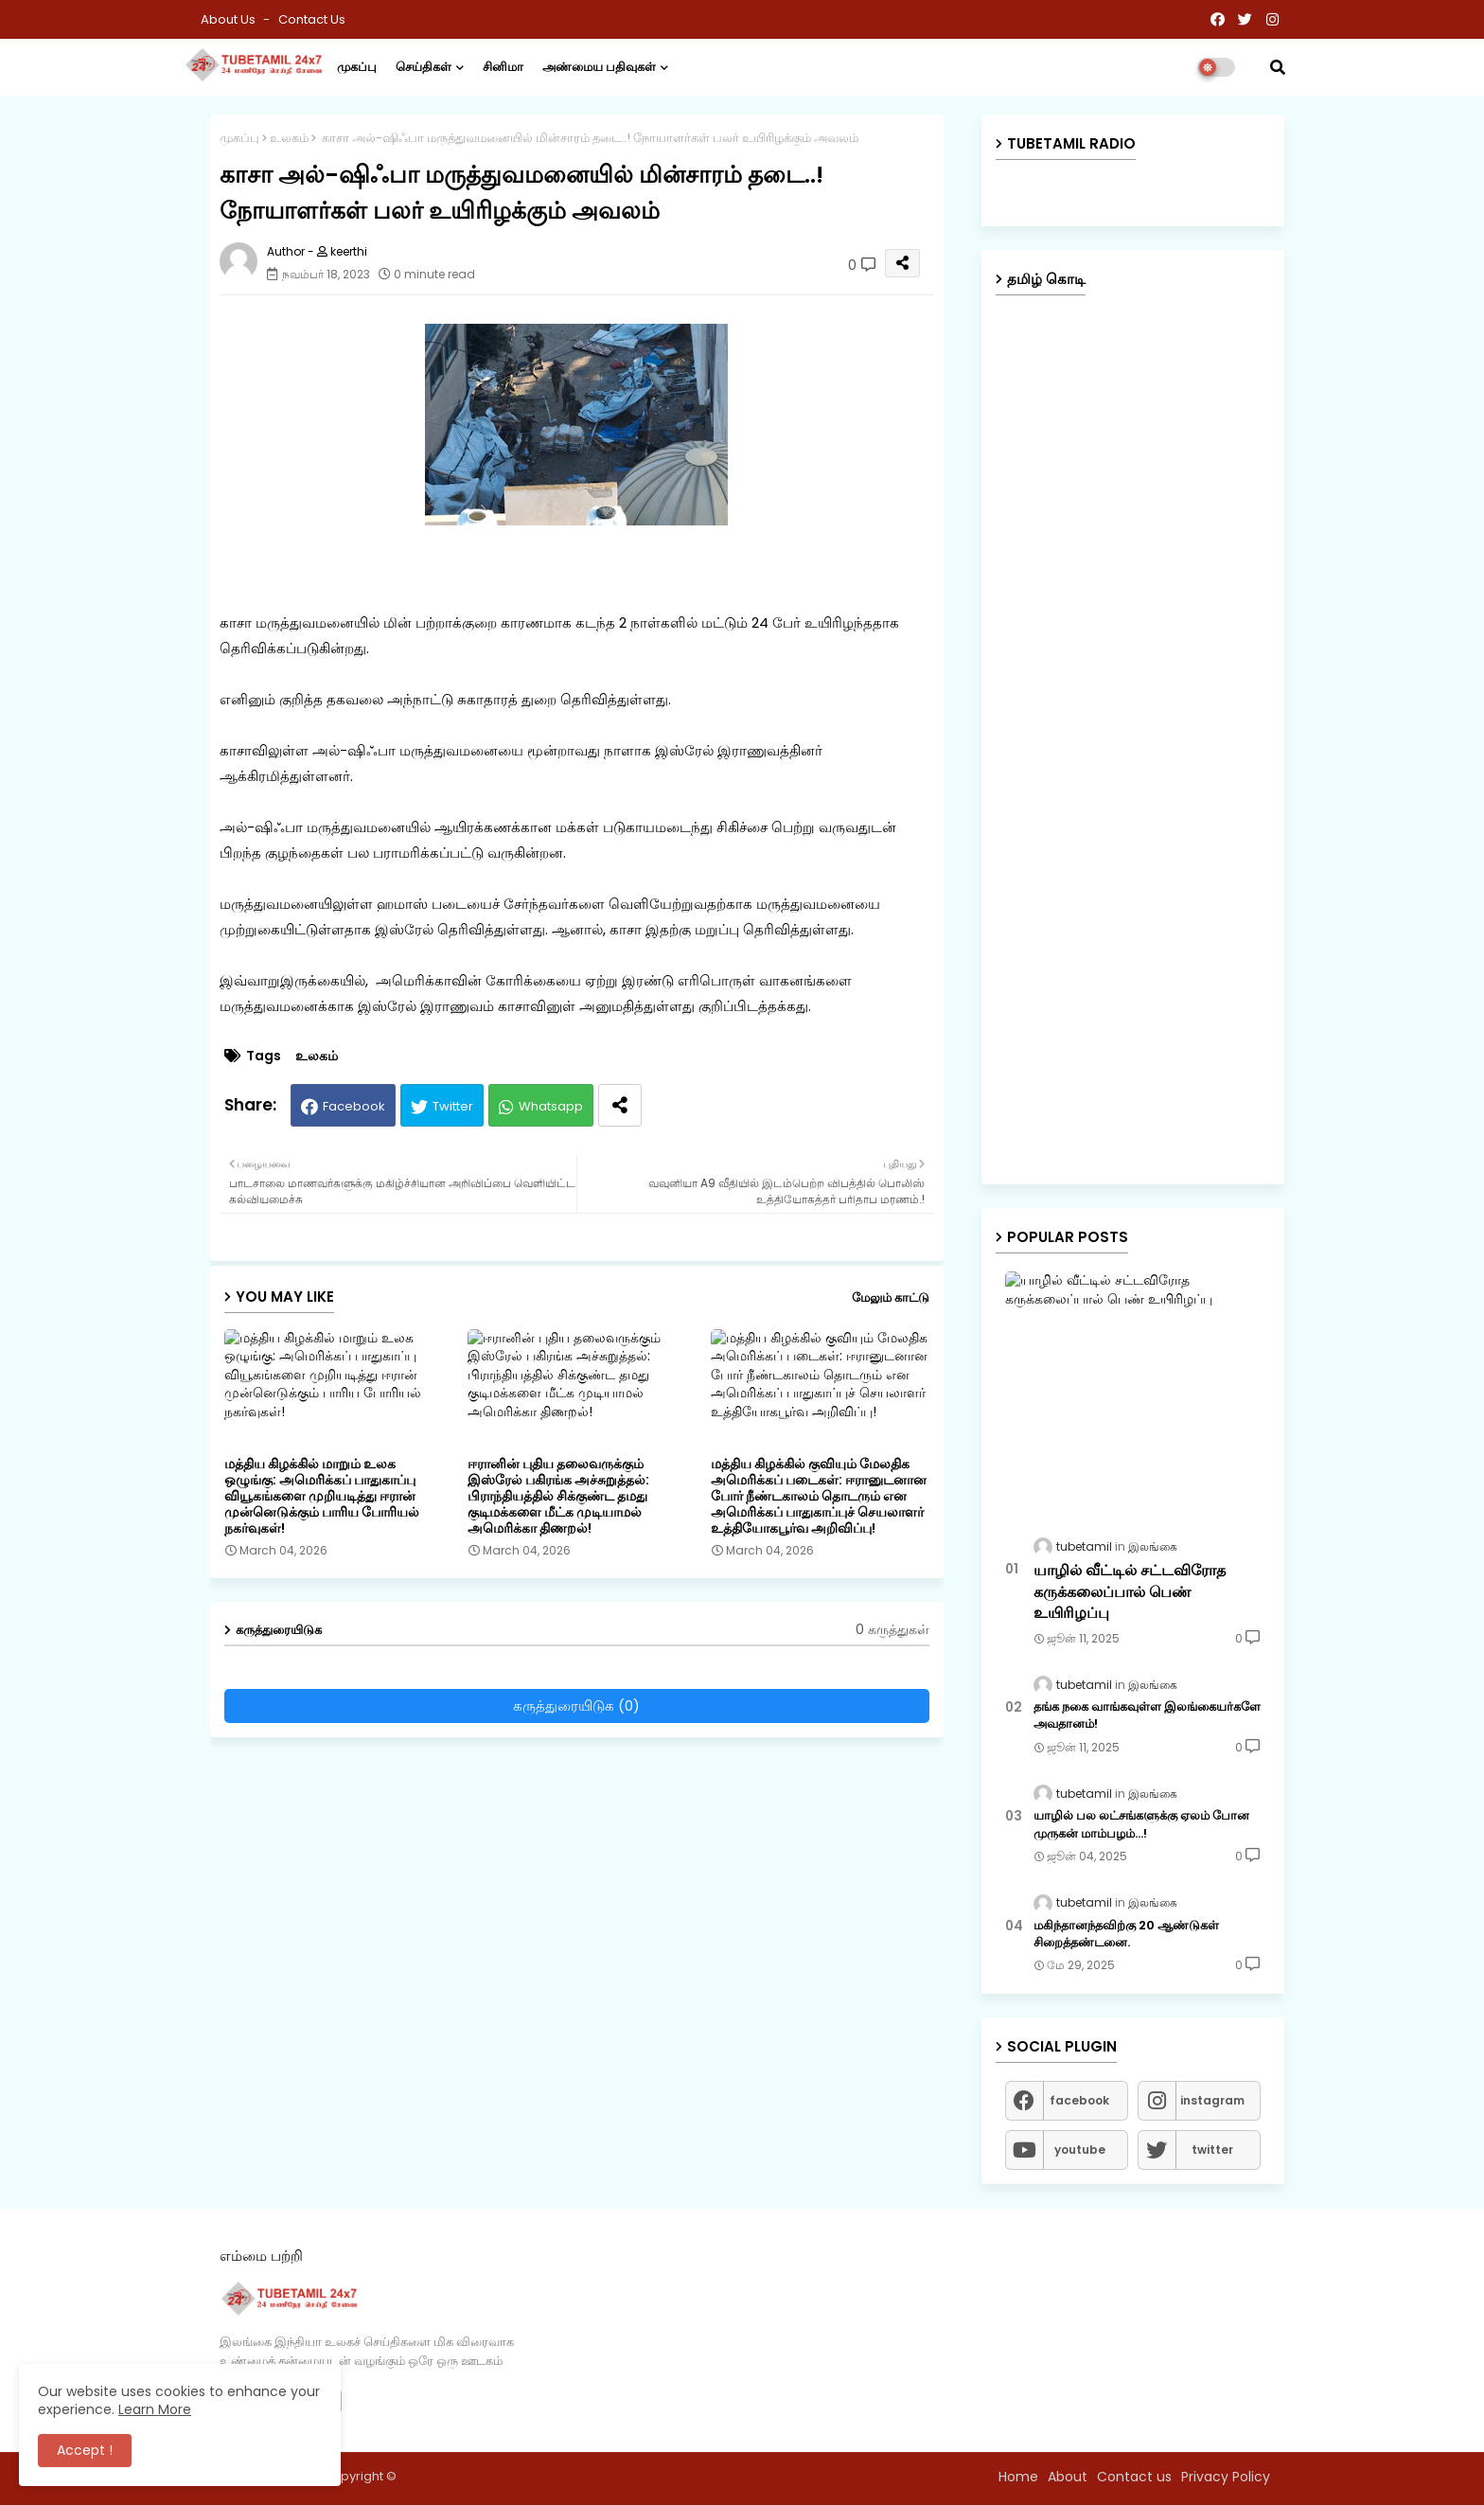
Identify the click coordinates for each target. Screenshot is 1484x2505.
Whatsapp (551, 1106)
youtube (1079, 2149)
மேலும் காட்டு (890, 1297)
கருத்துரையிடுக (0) (576, 1705)
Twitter (453, 1106)
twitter (1212, 2149)
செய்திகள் (423, 67)
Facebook (354, 1106)
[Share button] (620, 1105)
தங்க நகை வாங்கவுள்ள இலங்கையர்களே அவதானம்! (1147, 1715)
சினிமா (503, 67)
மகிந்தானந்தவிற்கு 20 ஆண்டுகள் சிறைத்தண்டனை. (1126, 1934)
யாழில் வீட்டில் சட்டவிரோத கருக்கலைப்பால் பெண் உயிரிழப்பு (1130, 1592)
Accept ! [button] (85, 2450)
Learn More (154, 2409)
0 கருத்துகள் (892, 1630)
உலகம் (289, 138)
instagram (1212, 2100)
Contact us (311, 19)
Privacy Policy (1225, 2476)
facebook (1079, 2100)
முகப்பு (357, 67)
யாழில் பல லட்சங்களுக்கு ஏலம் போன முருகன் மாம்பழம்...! (1141, 1824)
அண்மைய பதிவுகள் (599, 67)
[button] (1278, 67)
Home (1018, 2476)
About (1067, 2476)
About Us (229, 19)
